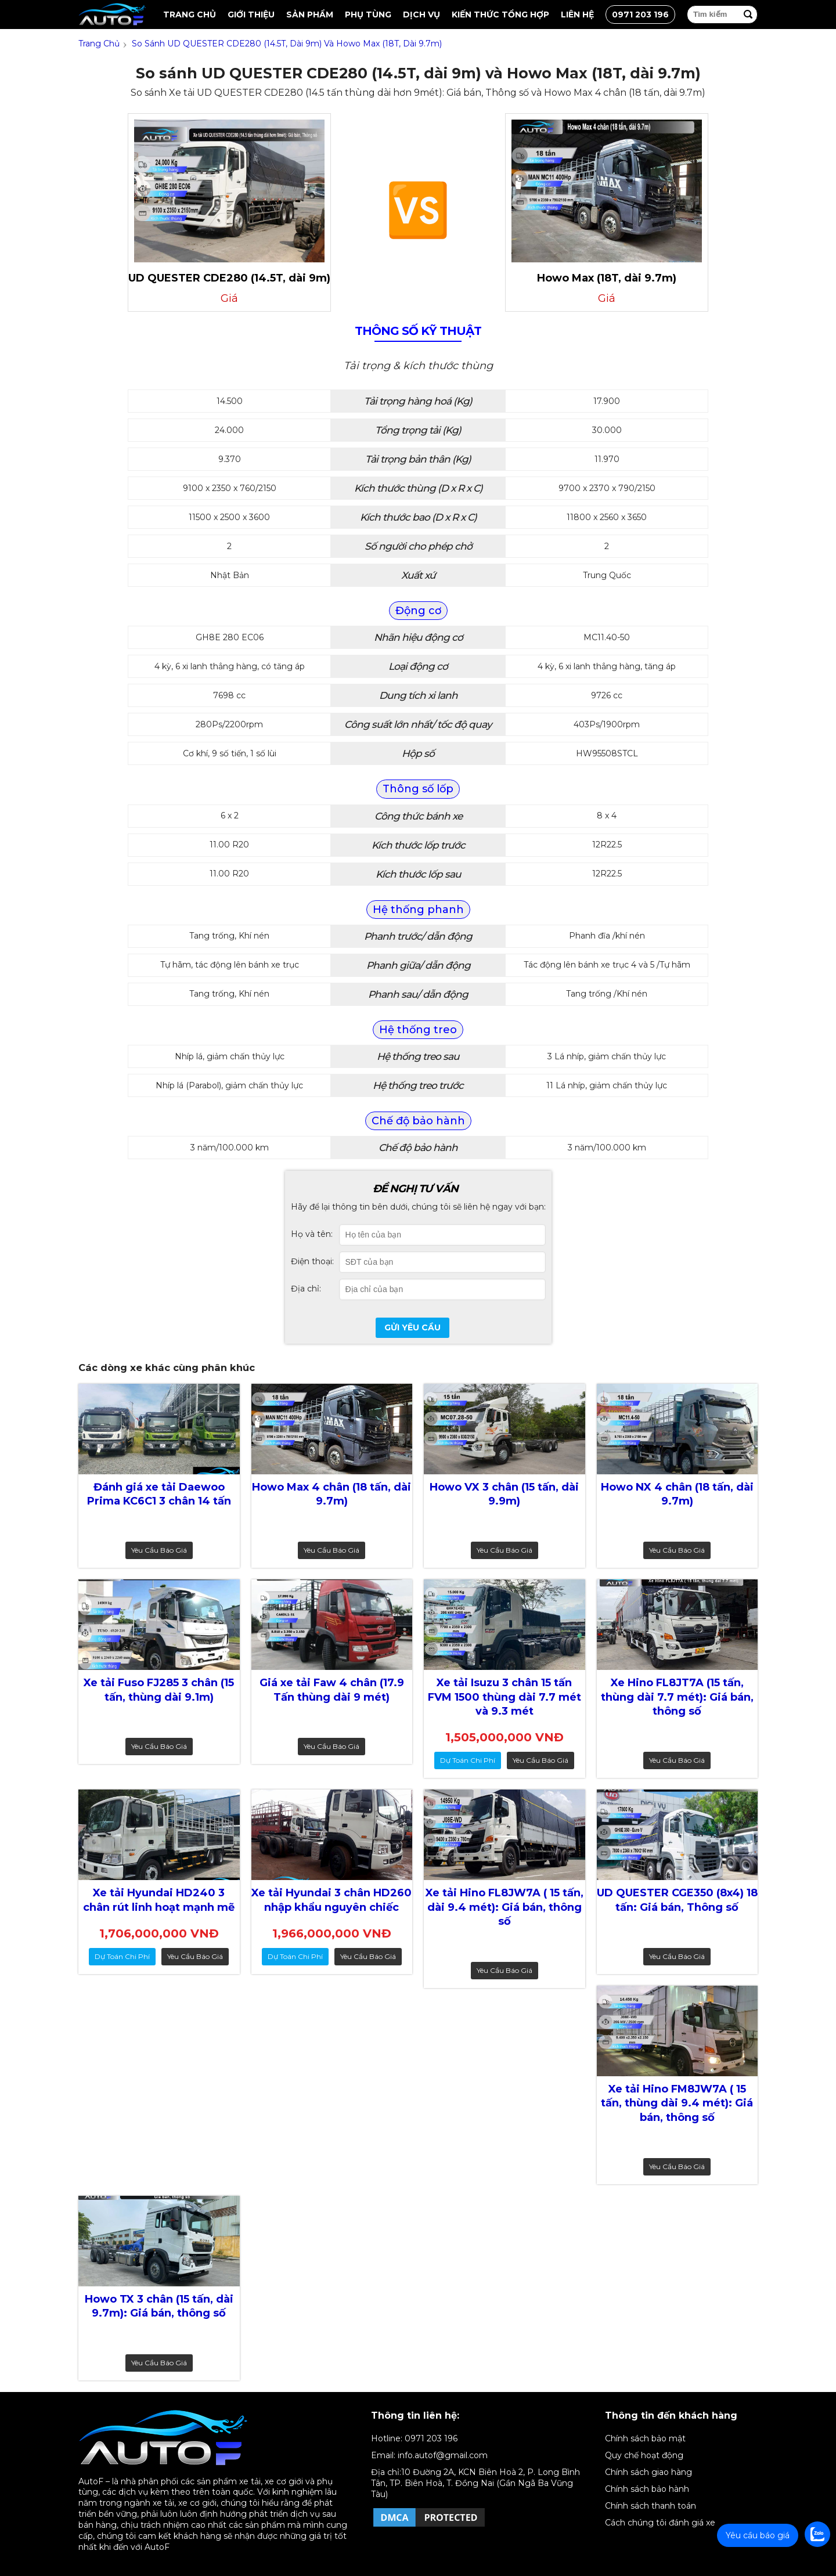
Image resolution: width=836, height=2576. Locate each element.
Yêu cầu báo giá (159, 1550)
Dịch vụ (421, 14)
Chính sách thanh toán (650, 2506)
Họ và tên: (312, 1234)
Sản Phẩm (309, 14)
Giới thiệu (251, 14)
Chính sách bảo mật (645, 2438)
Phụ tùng (368, 14)
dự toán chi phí (467, 1760)
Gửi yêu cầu (412, 1327)
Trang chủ (189, 14)
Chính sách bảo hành (647, 2489)
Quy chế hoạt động (644, 2455)
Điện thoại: (312, 1261)
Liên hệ (577, 14)
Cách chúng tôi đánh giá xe (660, 2522)
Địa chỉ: (306, 1288)
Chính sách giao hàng (648, 2472)
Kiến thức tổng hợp (500, 14)
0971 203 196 (640, 14)
